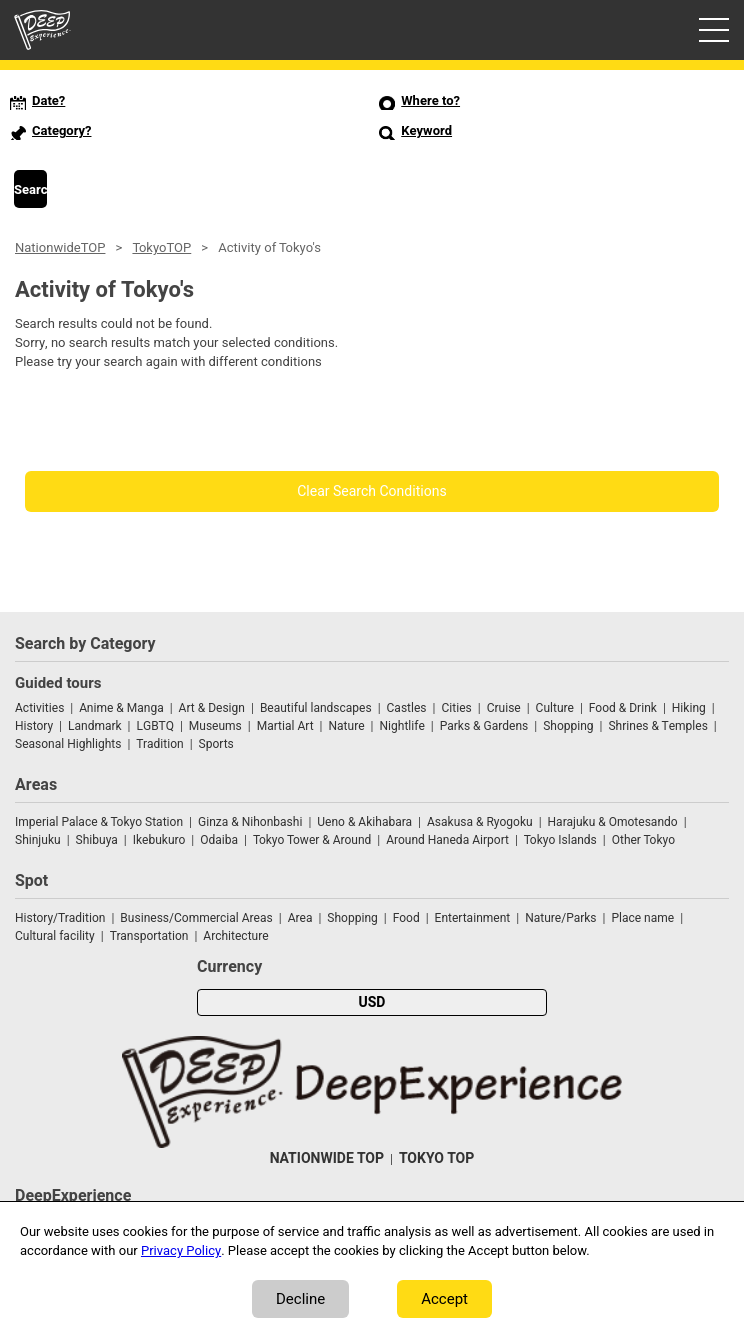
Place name (644, 918)
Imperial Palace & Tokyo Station (99, 822)
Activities (39, 708)
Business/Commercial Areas (196, 918)
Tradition (159, 744)
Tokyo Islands (560, 840)
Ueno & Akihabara (364, 822)
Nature (347, 726)
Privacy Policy (181, 1250)
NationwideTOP (60, 247)
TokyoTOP (161, 247)
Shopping (568, 726)
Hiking (689, 708)
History (34, 726)
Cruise (504, 708)
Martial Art (285, 726)
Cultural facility (55, 936)
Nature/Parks (560, 918)
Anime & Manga (121, 708)
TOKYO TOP (436, 1158)
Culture (555, 708)
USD (372, 1002)
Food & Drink (623, 708)
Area (300, 918)
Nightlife (401, 726)
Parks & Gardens (484, 726)
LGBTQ (155, 726)
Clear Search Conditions (372, 491)
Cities (456, 708)
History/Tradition (60, 918)
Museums (215, 726)
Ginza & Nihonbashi (250, 822)
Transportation (149, 936)
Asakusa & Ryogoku (480, 822)
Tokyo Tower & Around (312, 840)
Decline (300, 1299)
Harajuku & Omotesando (613, 822)
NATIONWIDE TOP (327, 1158)
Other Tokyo (643, 840)
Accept (444, 1299)
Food (406, 918)
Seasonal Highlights (68, 744)
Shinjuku (38, 840)
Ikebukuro (159, 840)
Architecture (235, 936)
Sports (216, 744)
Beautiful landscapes (316, 708)
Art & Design (212, 708)
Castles (407, 708)
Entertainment (473, 918)
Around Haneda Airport (447, 840)
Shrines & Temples (657, 726)
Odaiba (219, 840)
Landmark (95, 726)
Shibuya (97, 840)
